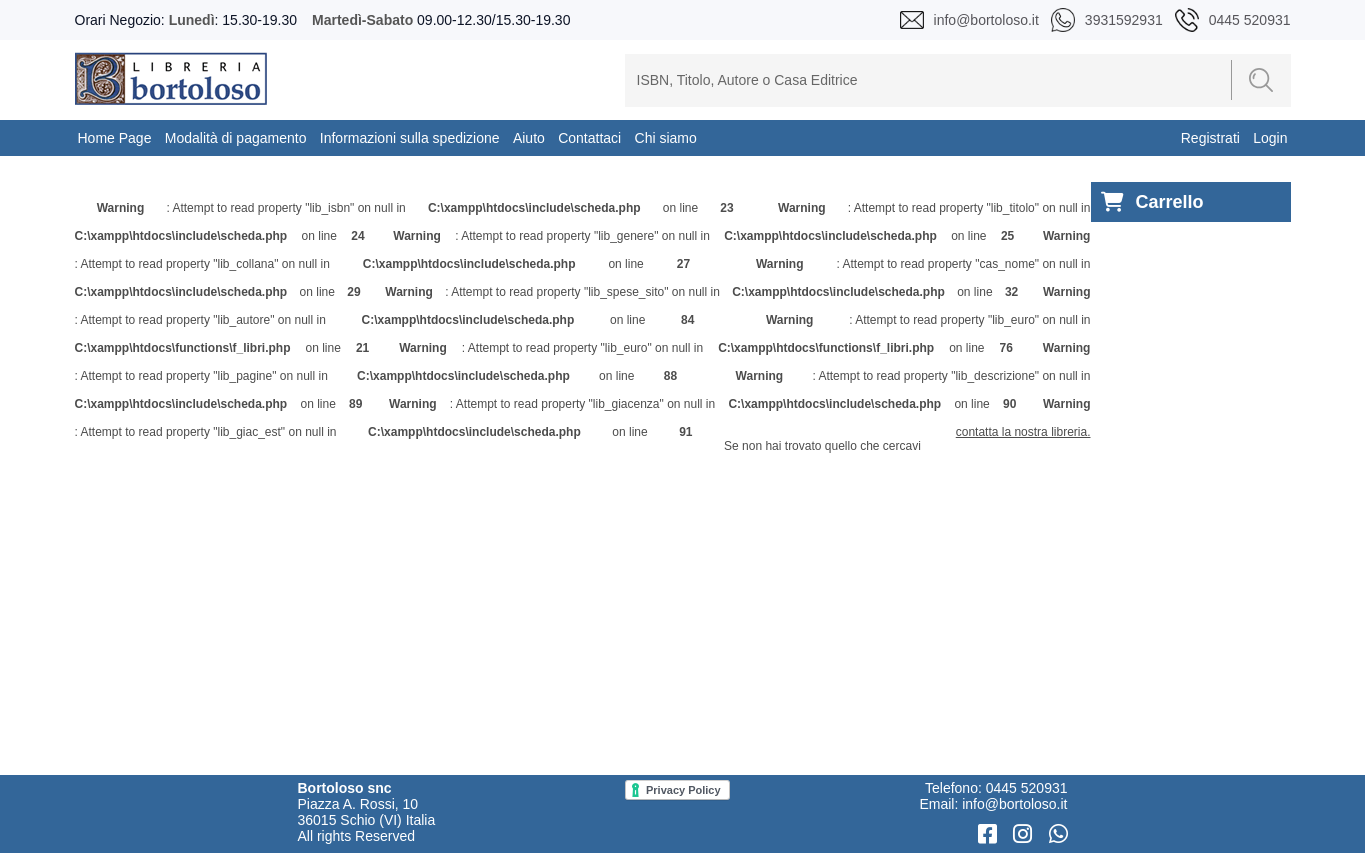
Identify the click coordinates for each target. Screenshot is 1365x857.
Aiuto (529, 138)
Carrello (1152, 202)
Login (1270, 138)
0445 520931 (1027, 788)
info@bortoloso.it (1014, 804)
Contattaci (589, 138)
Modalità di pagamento (236, 138)
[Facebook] (990, 834)
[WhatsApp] (1058, 834)
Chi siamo (666, 138)
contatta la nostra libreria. (1023, 432)
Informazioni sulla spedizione (410, 138)
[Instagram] (1025, 834)
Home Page (115, 138)
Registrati (1210, 138)
